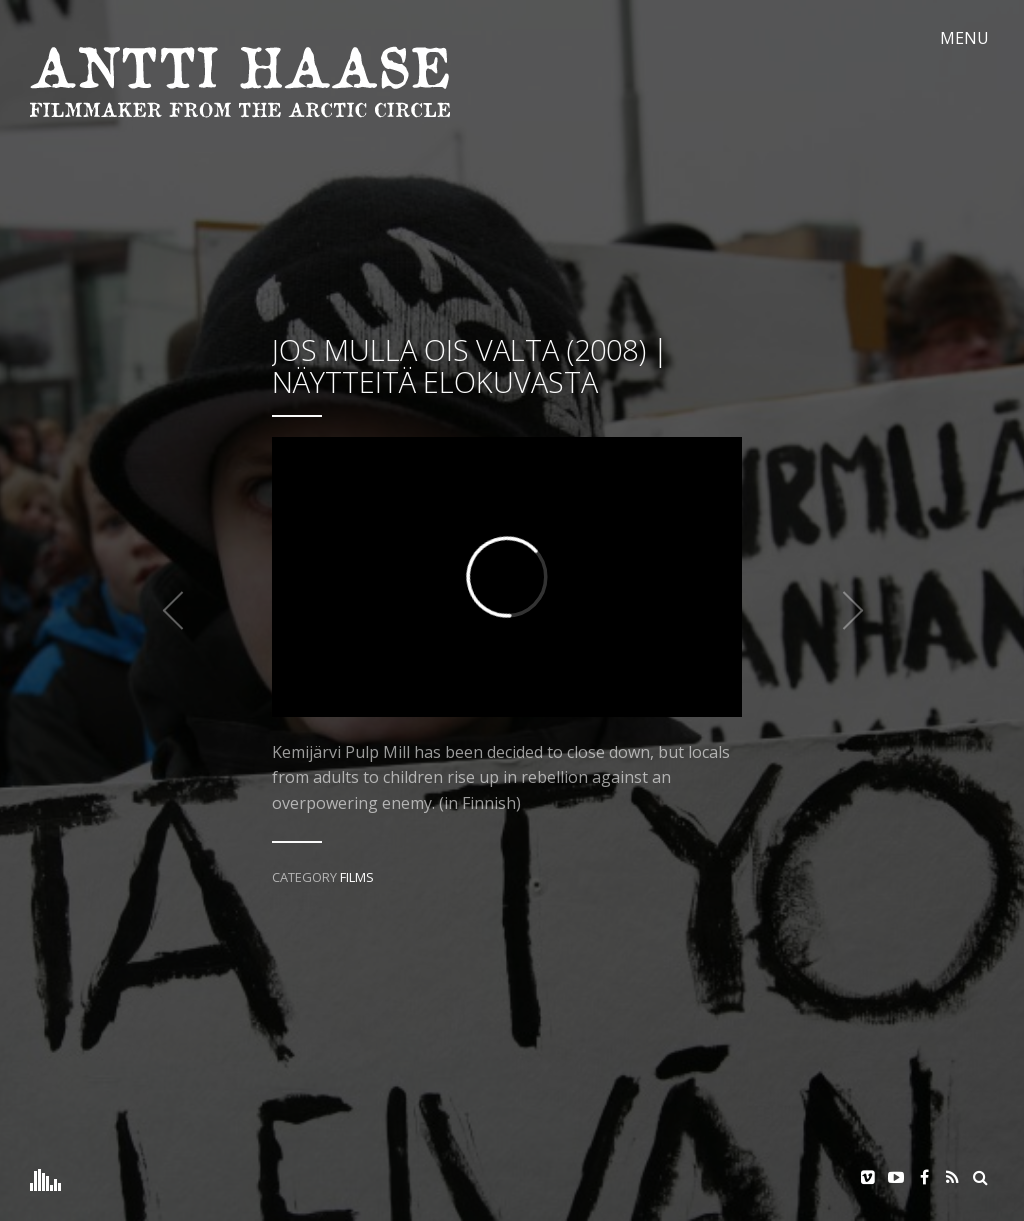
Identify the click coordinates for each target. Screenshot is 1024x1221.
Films (357, 877)
